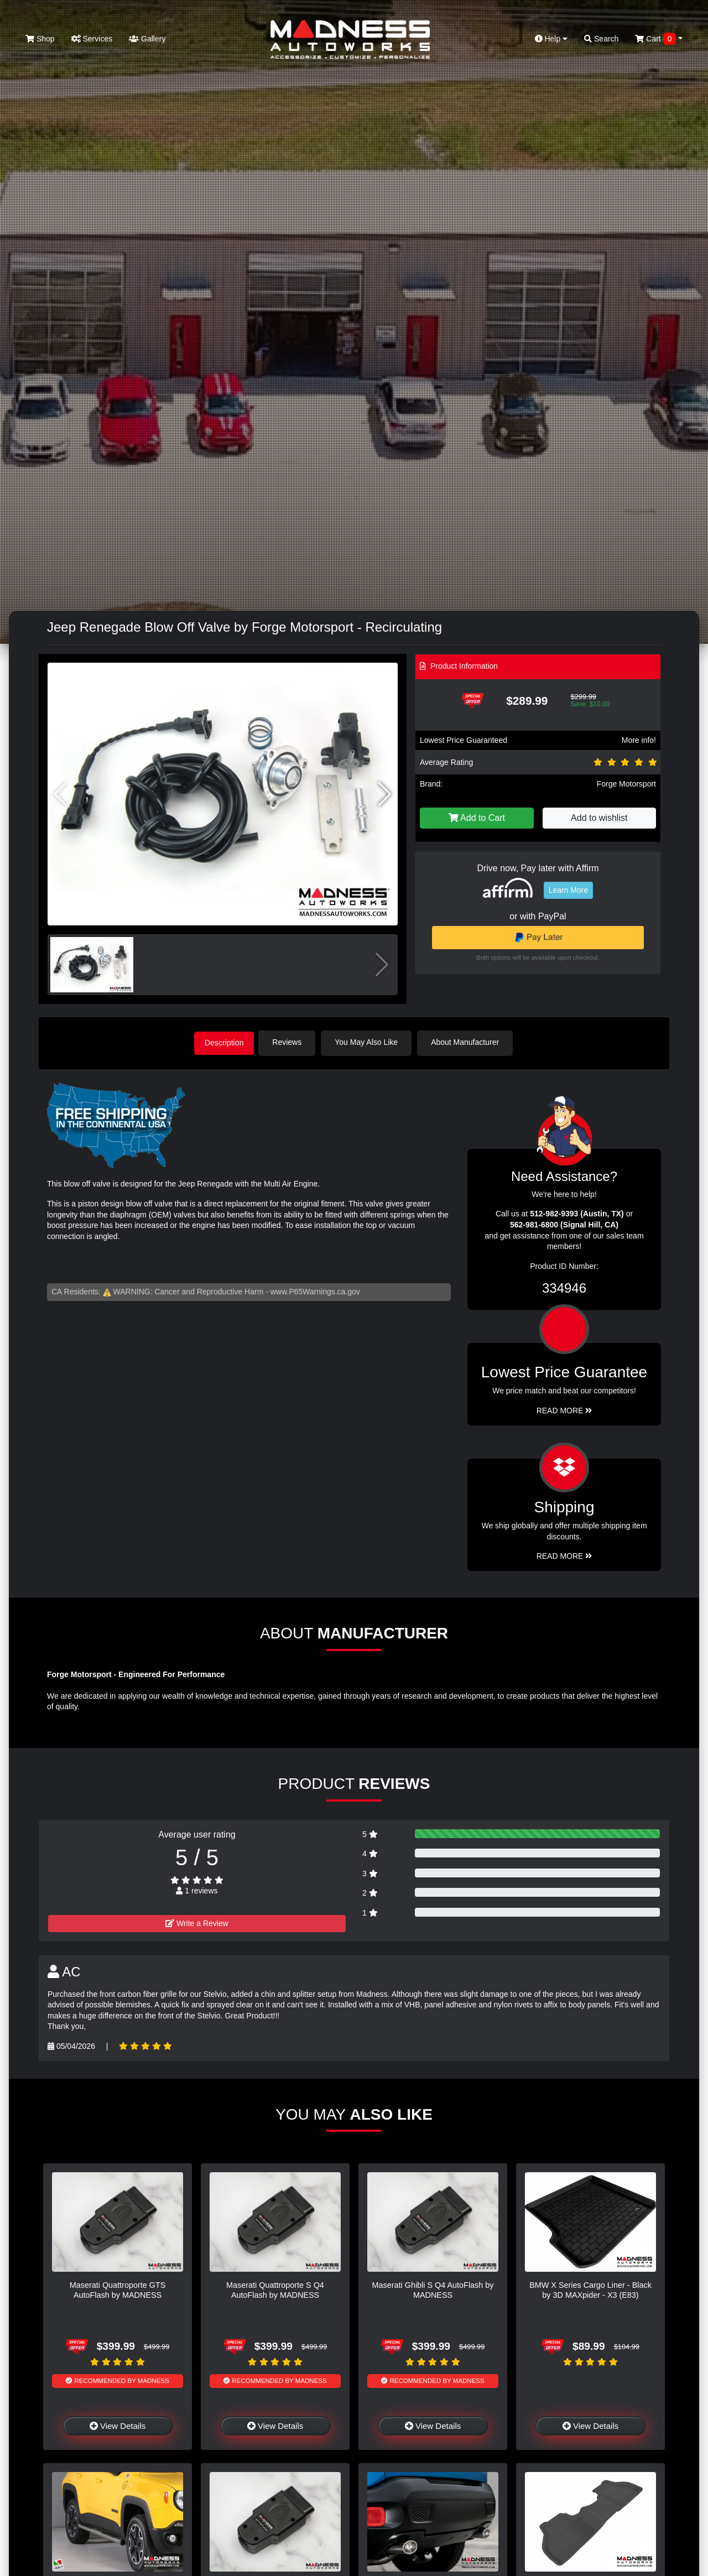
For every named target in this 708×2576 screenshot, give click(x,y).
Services (92, 38)
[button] (384, 794)
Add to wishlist (599, 818)
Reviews (291, 1042)
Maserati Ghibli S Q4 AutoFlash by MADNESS (433, 2289)
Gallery (147, 38)
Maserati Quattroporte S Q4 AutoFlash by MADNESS (275, 2289)
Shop (40, 38)
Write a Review (196, 1921)
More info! (639, 740)
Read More (564, 1408)
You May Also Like (370, 1042)
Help (551, 38)
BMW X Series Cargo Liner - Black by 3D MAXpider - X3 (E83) (590, 2289)
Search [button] (601, 38)
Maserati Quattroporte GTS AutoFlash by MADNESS (118, 2289)
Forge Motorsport (626, 783)
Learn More (569, 890)
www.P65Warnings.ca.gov (315, 1290)
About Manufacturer (469, 1042)
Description (224, 1042)
